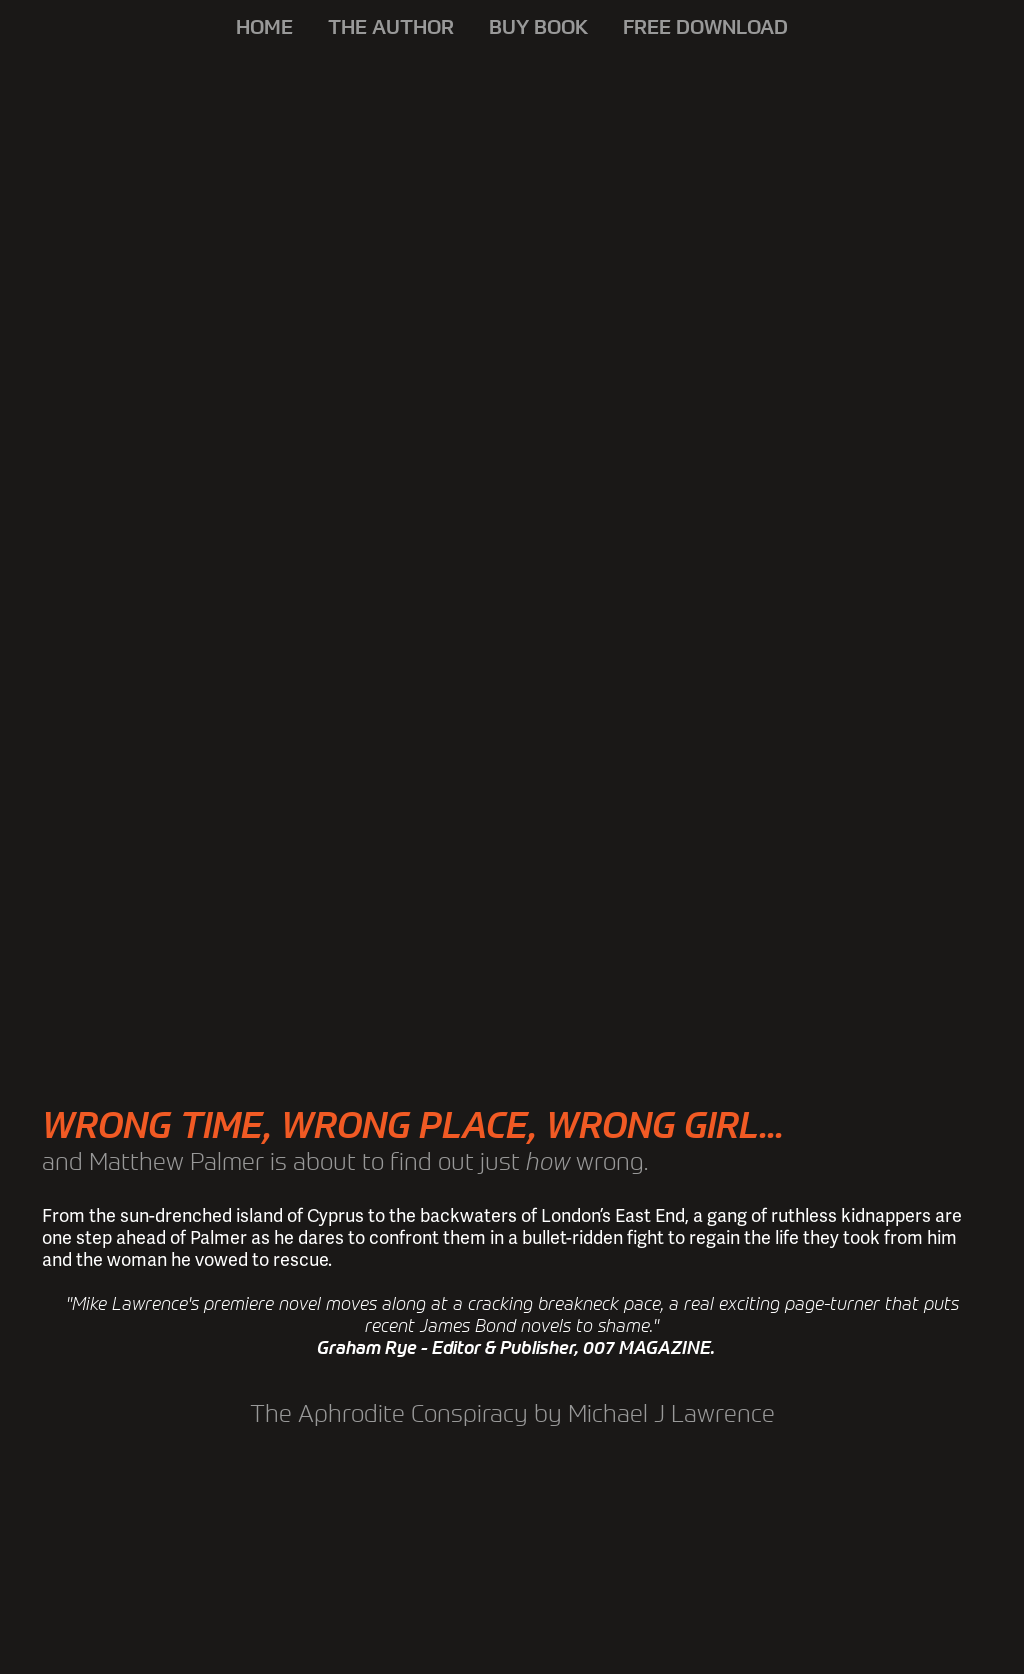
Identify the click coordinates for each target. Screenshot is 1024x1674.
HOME (264, 27)
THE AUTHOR (391, 27)
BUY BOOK (538, 27)
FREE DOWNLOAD (705, 27)
